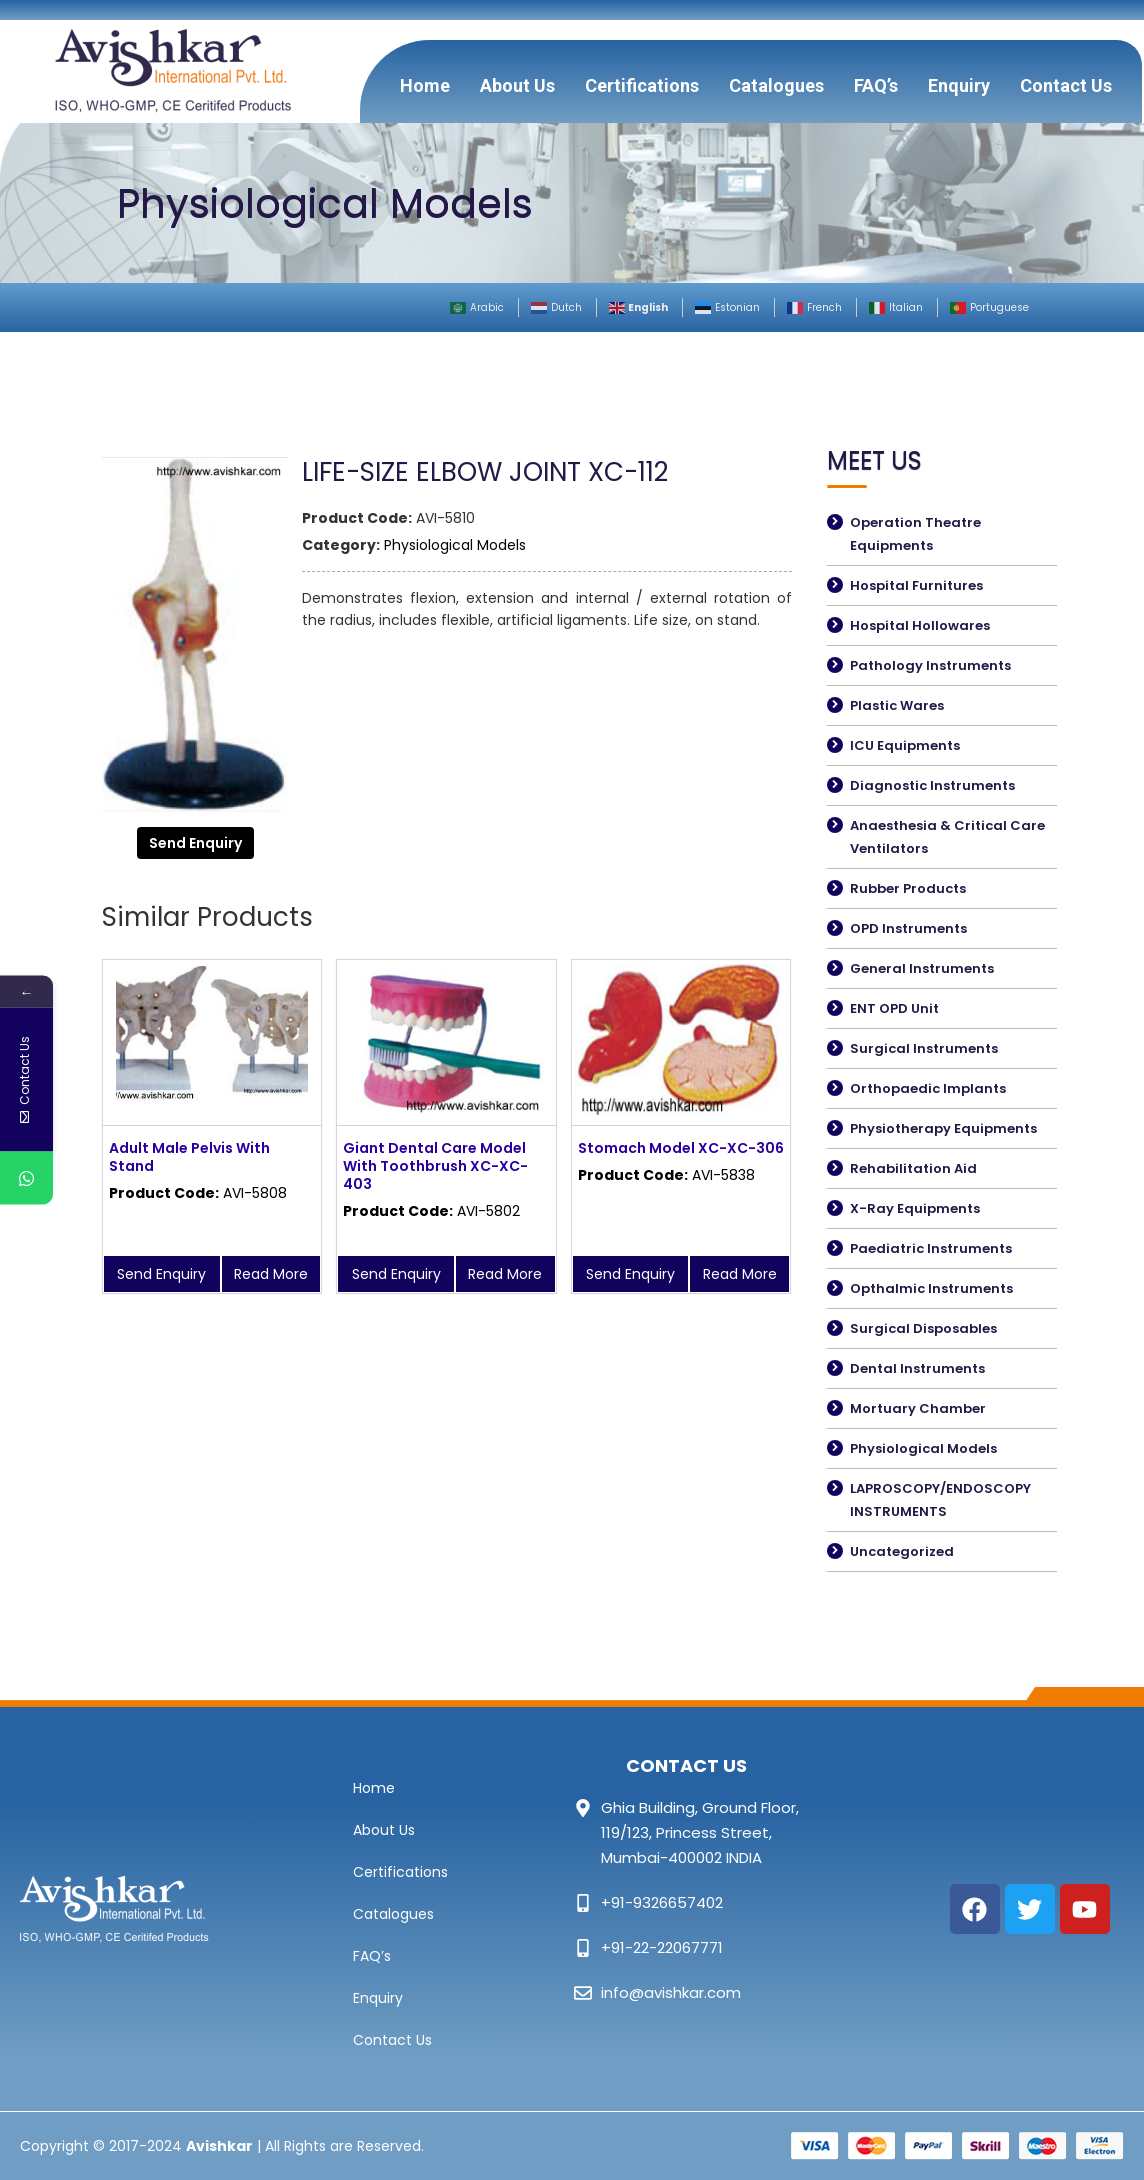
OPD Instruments (908, 928)
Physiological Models (455, 545)
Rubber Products (908, 888)
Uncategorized (902, 1551)
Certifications (642, 85)
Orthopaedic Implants (928, 1088)
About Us (517, 85)
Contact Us (1066, 85)
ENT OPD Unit (894, 1008)
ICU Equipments (905, 745)
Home (425, 85)
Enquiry (959, 85)
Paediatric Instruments (931, 1248)
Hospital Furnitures (916, 585)
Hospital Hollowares (920, 625)
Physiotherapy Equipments (943, 1128)
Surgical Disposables (923, 1328)
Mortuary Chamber (918, 1408)
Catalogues (776, 85)
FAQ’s (876, 85)
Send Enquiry (195, 843)
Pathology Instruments (930, 665)
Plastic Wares (897, 705)
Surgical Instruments (924, 1048)
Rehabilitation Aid (913, 1168)
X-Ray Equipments (915, 1208)
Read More (271, 1274)
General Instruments (922, 968)
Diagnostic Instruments (932, 785)
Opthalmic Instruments (931, 1288)
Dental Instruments (917, 1368)
